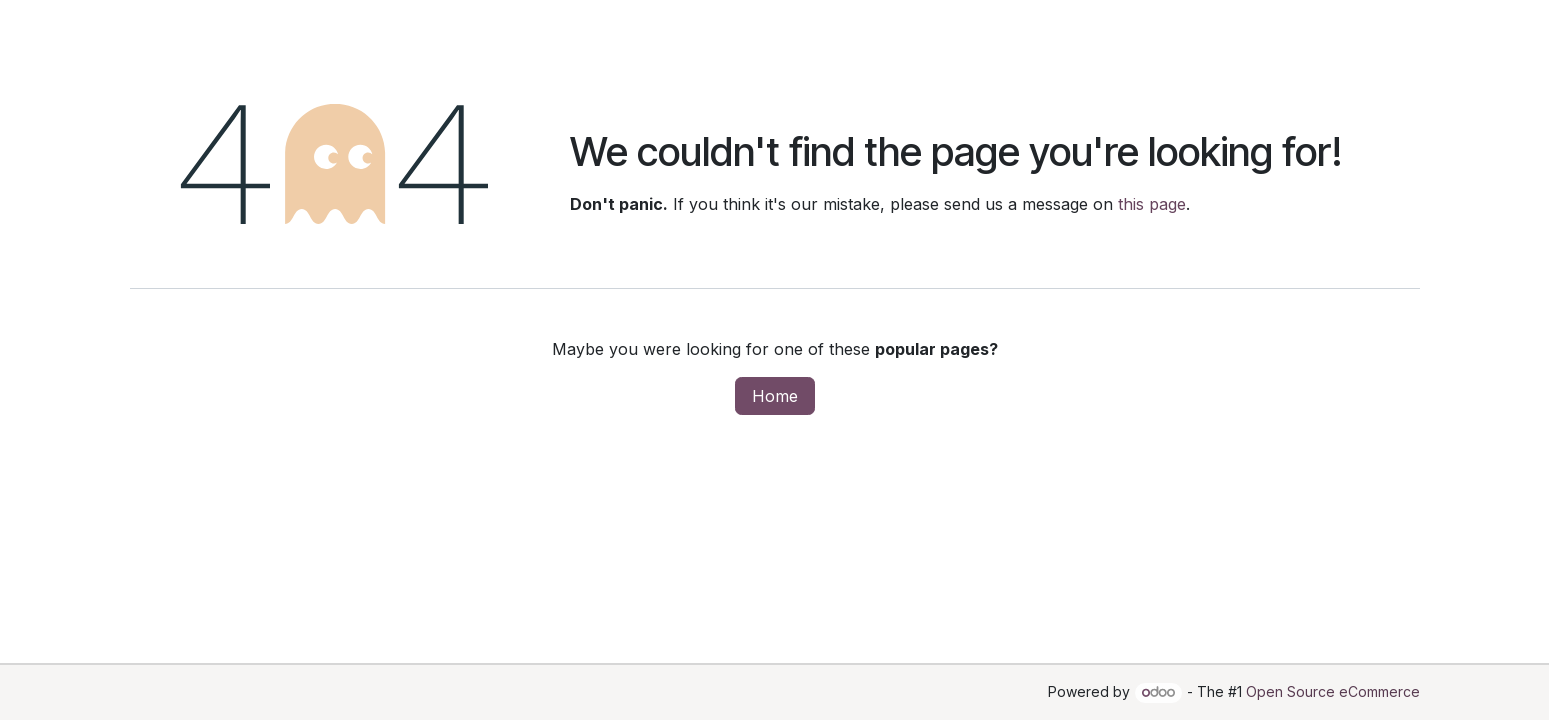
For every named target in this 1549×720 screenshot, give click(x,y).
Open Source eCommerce (1333, 691)
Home (775, 396)
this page (1152, 204)
